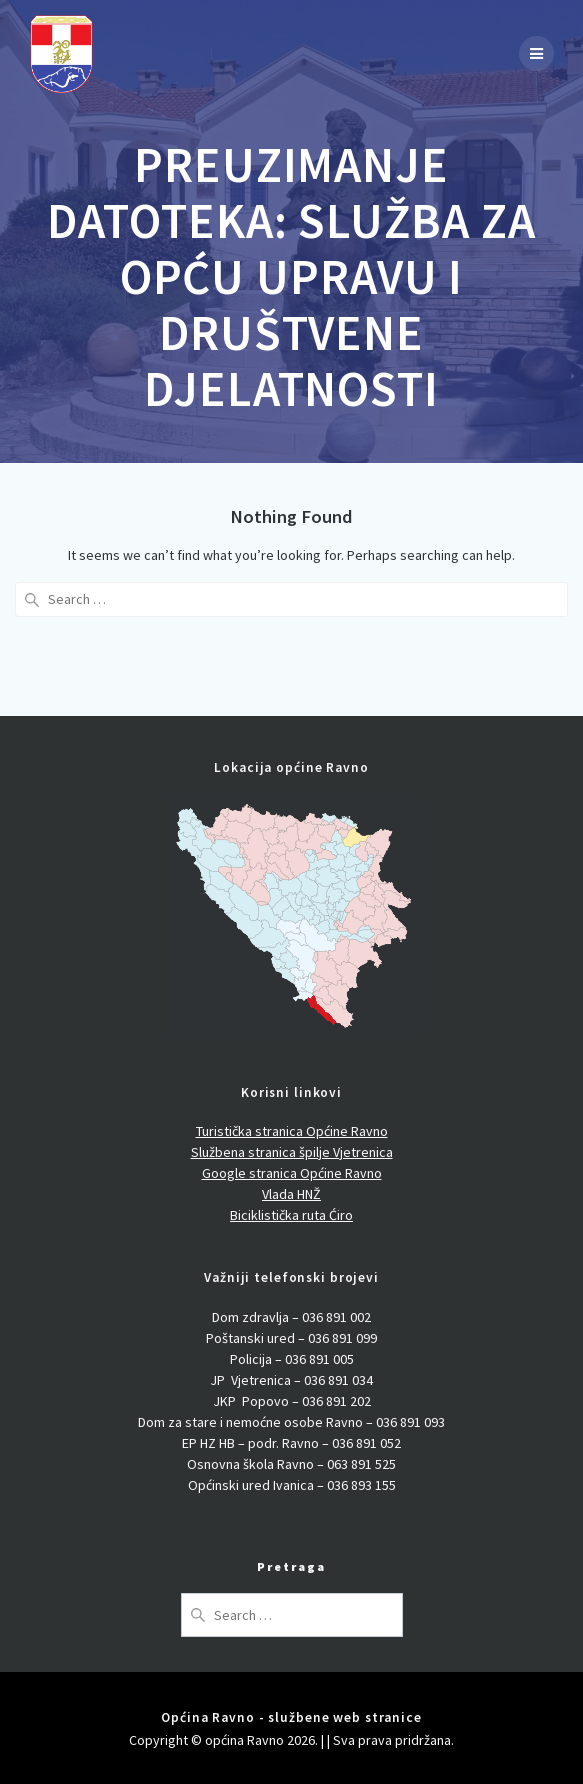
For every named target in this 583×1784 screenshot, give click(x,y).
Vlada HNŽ (291, 1194)
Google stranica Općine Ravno (292, 1173)
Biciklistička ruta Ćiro (291, 1215)
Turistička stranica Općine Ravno (292, 1131)
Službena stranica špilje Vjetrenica (292, 1152)
